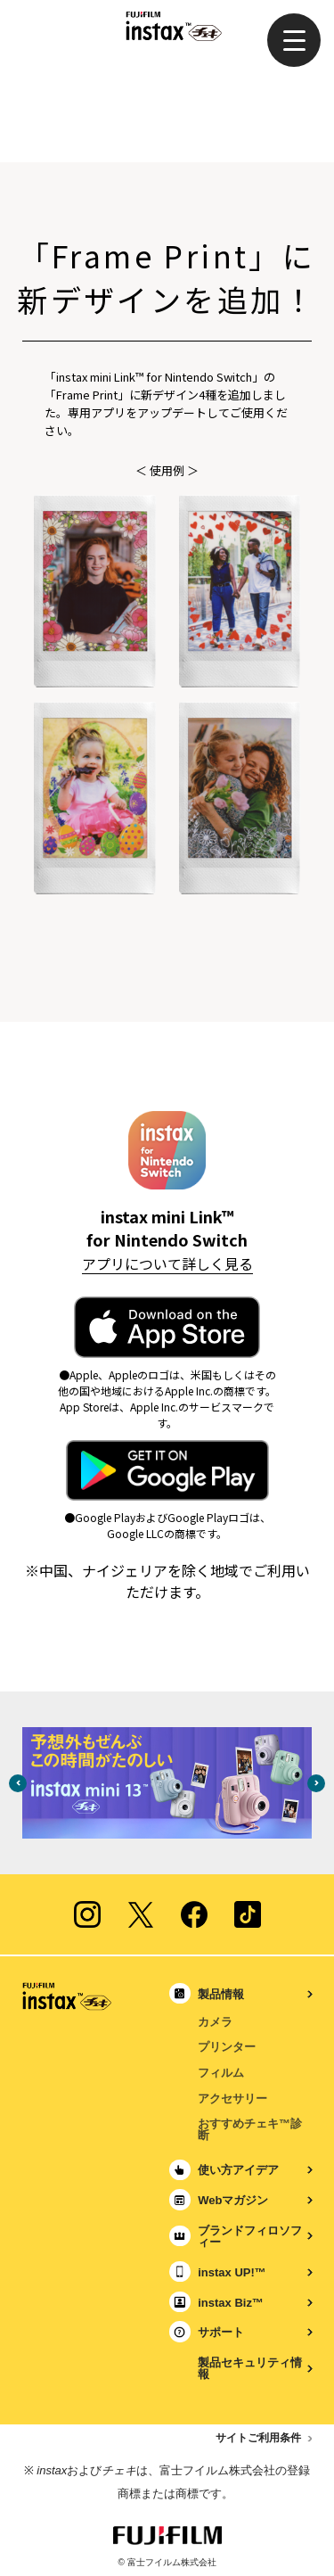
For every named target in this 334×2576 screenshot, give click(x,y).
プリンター (227, 2046)
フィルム (221, 2072)
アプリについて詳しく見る (167, 1263)
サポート (221, 2332)
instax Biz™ (231, 2302)
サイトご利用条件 (258, 2438)
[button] (294, 40)
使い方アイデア (238, 2170)
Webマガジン (233, 2200)
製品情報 (221, 1994)
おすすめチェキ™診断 (250, 2129)
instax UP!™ (232, 2272)
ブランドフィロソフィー (250, 2236)
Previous (18, 1783)
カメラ (215, 2022)
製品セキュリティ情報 (250, 2368)
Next (316, 1783)
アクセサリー (232, 2098)
